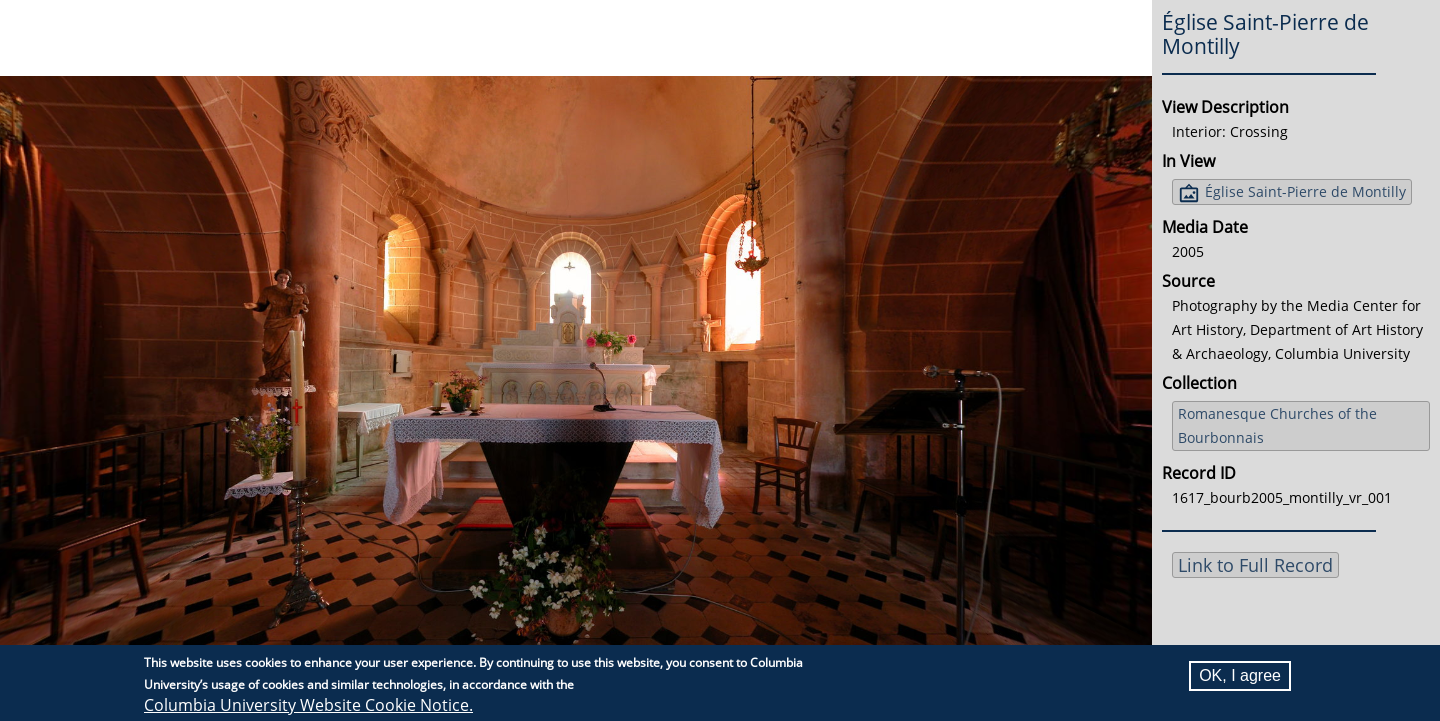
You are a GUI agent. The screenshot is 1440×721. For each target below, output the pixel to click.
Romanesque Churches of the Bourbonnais (1277, 425)
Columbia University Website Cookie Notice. (308, 705)
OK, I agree (1240, 675)
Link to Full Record (1255, 565)
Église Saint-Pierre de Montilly (1305, 191)
